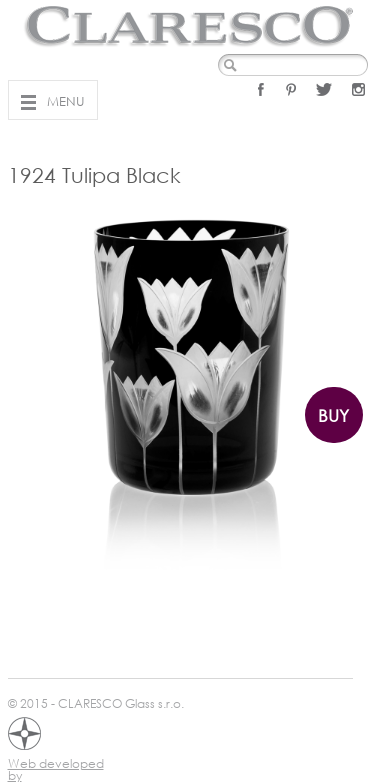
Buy (333, 415)
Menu (66, 101)
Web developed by (56, 766)
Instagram (358, 89)
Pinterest (291, 89)
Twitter (324, 89)
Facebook (261, 89)
